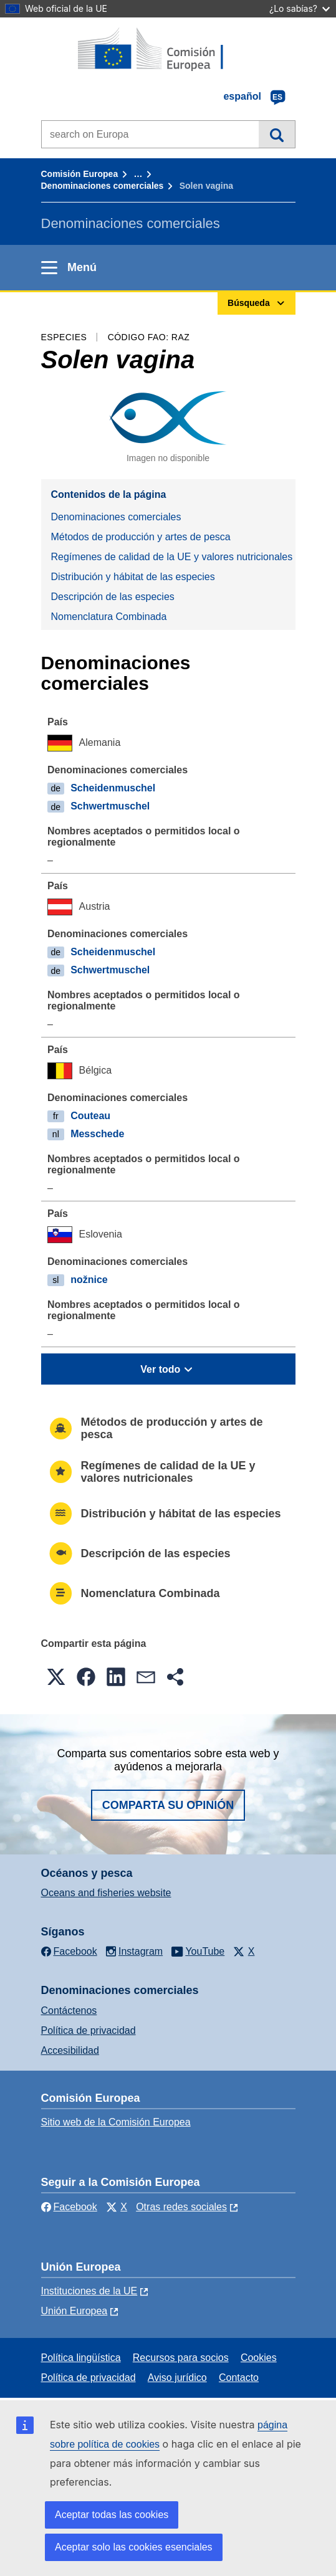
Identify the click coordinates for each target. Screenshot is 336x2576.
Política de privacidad (88, 2030)
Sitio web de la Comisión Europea (116, 2122)
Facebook (69, 2207)
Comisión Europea (79, 174)
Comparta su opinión (168, 1805)
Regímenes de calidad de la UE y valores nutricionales (172, 556)
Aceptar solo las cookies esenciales (134, 2547)
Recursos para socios (181, 2357)
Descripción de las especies (113, 596)
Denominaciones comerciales (102, 186)
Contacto (239, 2377)
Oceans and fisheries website (106, 1892)
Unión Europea (74, 2311)
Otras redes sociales (181, 2207)
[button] (56, 1676)
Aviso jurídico (177, 2377)
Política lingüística (81, 2357)
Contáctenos (69, 2010)
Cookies (259, 2357)
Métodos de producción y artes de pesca (141, 537)
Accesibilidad (70, 2050)
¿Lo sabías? (299, 8)
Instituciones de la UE (89, 2291)
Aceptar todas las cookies (111, 2514)
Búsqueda (276, 134)
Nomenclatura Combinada (109, 616)
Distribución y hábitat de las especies (133, 576)
